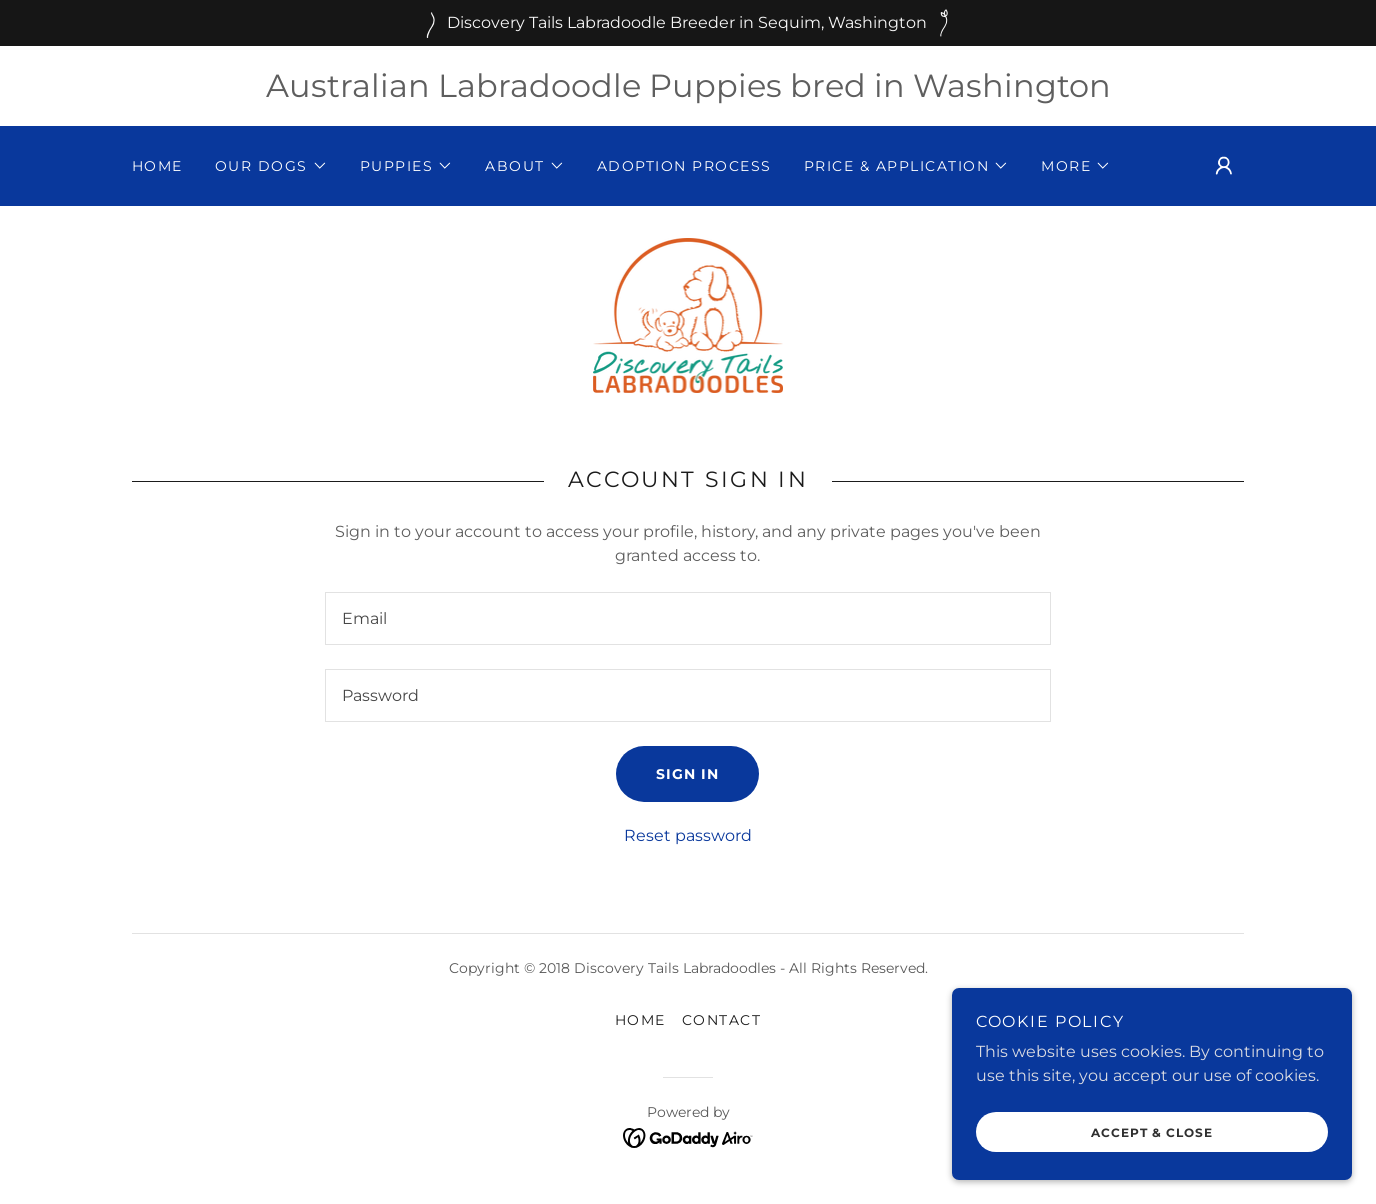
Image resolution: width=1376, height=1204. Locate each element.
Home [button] (640, 1020)
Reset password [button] (688, 835)
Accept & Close (1152, 1132)
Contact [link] (722, 1020)
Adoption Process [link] (684, 166)
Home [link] (157, 166)
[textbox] (687, 618)
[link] (688, 314)
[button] (271, 166)
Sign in (687, 774)
